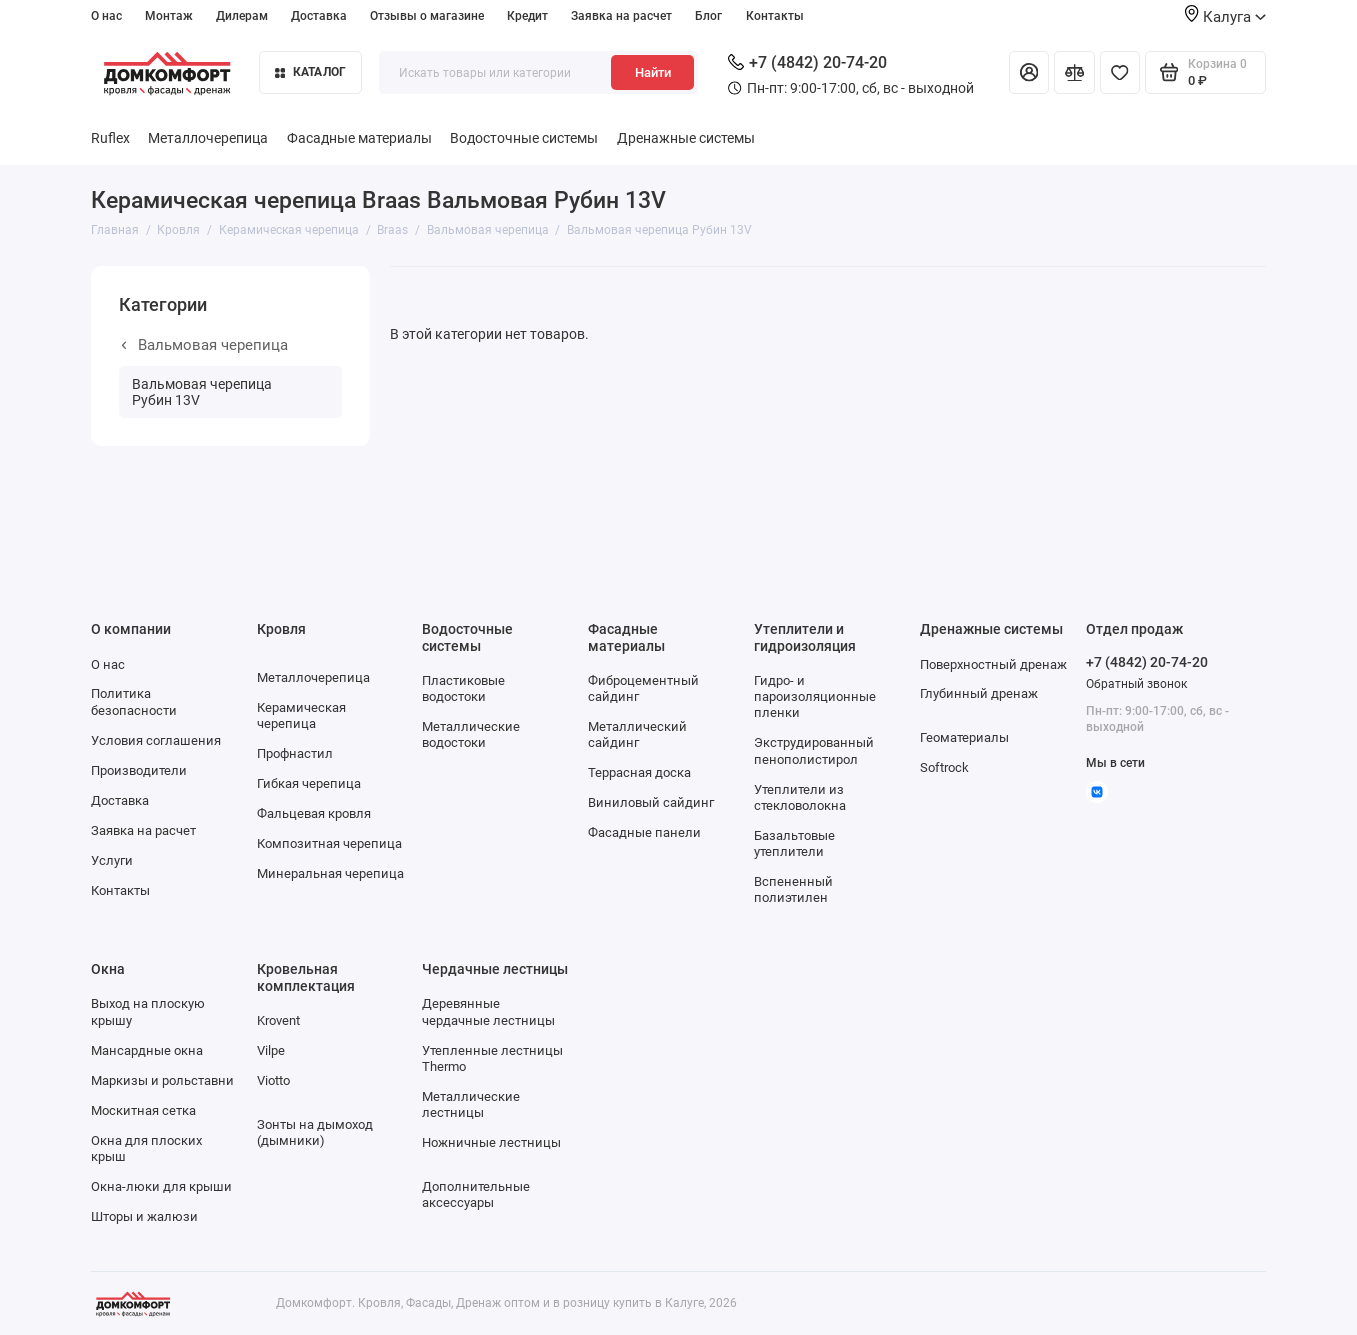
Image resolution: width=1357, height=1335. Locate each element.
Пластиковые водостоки (463, 688)
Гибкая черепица (309, 783)
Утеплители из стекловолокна (800, 797)
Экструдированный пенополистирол (814, 750)
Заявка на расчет (621, 16)
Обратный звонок (1136, 684)
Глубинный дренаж (979, 693)
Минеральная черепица (330, 873)
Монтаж (169, 16)
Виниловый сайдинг (651, 802)
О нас (106, 16)
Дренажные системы (686, 138)
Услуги (112, 860)
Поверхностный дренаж (993, 664)
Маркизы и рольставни (162, 1080)
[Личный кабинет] (1029, 72)
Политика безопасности (134, 701)
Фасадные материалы (359, 138)
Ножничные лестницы (491, 1142)
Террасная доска (639, 772)
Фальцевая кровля (314, 813)
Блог (708, 16)
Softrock (944, 767)
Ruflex (110, 138)
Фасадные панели (644, 832)
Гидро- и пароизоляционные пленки (815, 696)
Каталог (310, 72)
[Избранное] (1120, 72)
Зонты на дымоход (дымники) (315, 1132)
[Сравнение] (1074, 72)
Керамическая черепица (301, 715)
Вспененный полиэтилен (793, 889)
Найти (653, 72)
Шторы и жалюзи (144, 1216)
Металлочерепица (208, 138)
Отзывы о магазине (427, 16)
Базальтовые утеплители (794, 843)
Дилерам (242, 16)
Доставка (319, 16)
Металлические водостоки (471, 734)
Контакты (775, 16)
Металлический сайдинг (637, 734)
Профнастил (295, 753)
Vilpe (271, 1050)
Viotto (273, 1080)
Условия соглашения (156, 740)
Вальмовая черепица (205, 345)
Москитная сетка (143, 1110)
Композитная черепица (329, 843)
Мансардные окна (147, 1050)
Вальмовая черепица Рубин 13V (202, 392)
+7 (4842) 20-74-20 (807, 62)
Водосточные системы (524, 138)
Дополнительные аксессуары (476, 1194)
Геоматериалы (964, 737)
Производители (139, 770)
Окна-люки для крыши (161, 1186)
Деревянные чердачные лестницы (488, 1011)
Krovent (278, 1020)
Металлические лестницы (471, 1104)
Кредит (527, 16)
